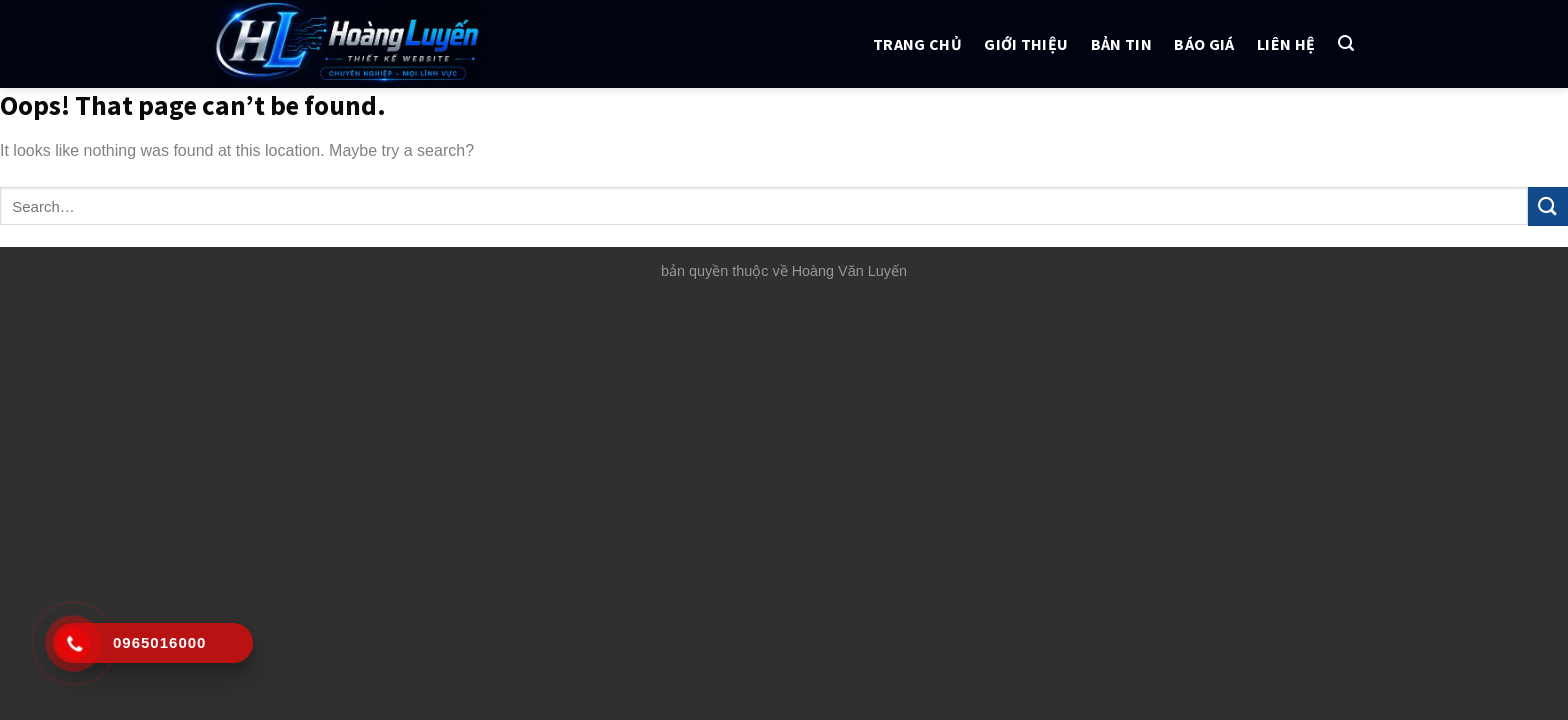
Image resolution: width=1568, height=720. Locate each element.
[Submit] (1548, 206)
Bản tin (1121, 44)
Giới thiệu (1026, 44)
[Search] (1346, 43)
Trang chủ (917, 44)
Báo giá (1204, 44)
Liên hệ (1286, 44)
